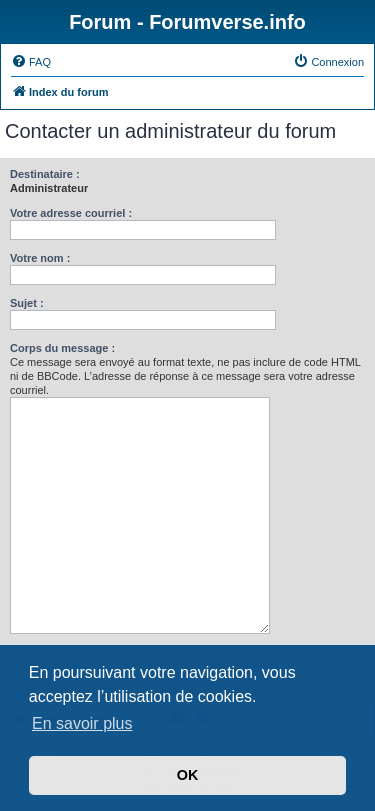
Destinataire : (45, 174)
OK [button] (188, 775)
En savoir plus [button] (82, 723)
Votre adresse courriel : (71, 213)
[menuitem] (31, 62)
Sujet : (27, 303)
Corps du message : (62, 348)
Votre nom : (40, 258)
